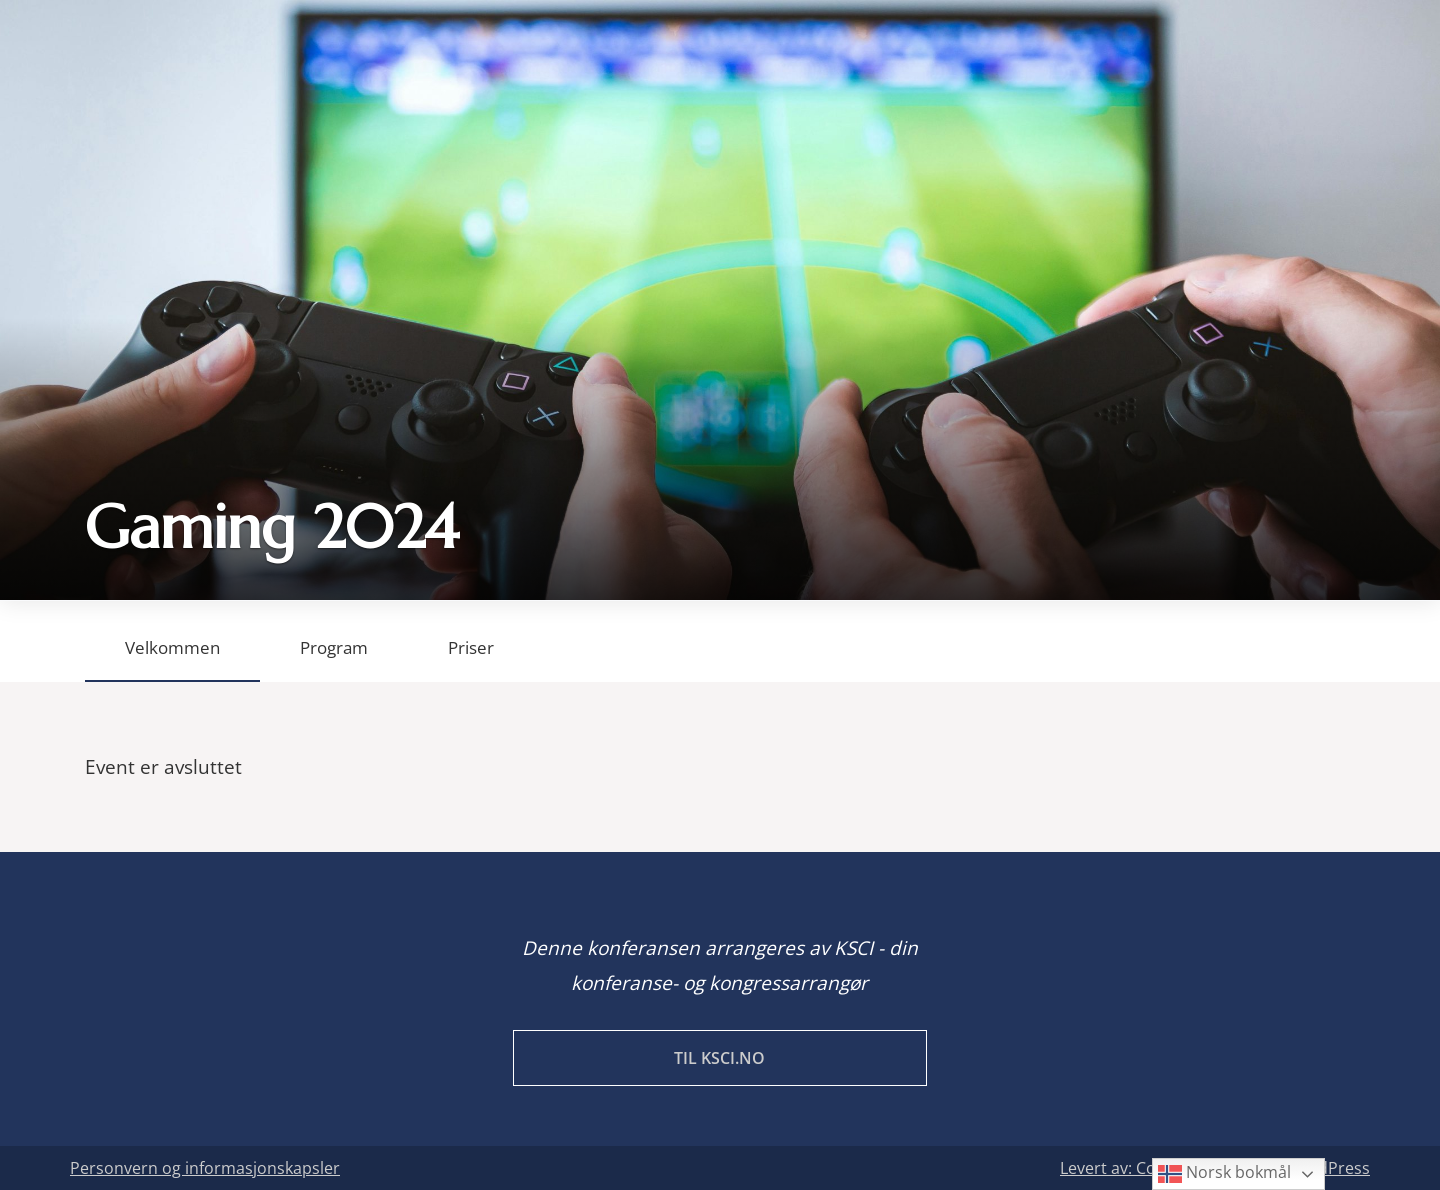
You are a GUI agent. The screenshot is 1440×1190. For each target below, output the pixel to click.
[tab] (172, 641)
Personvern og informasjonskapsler (205, 1168)
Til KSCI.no (719, 1058)
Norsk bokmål (1224, 1173)
